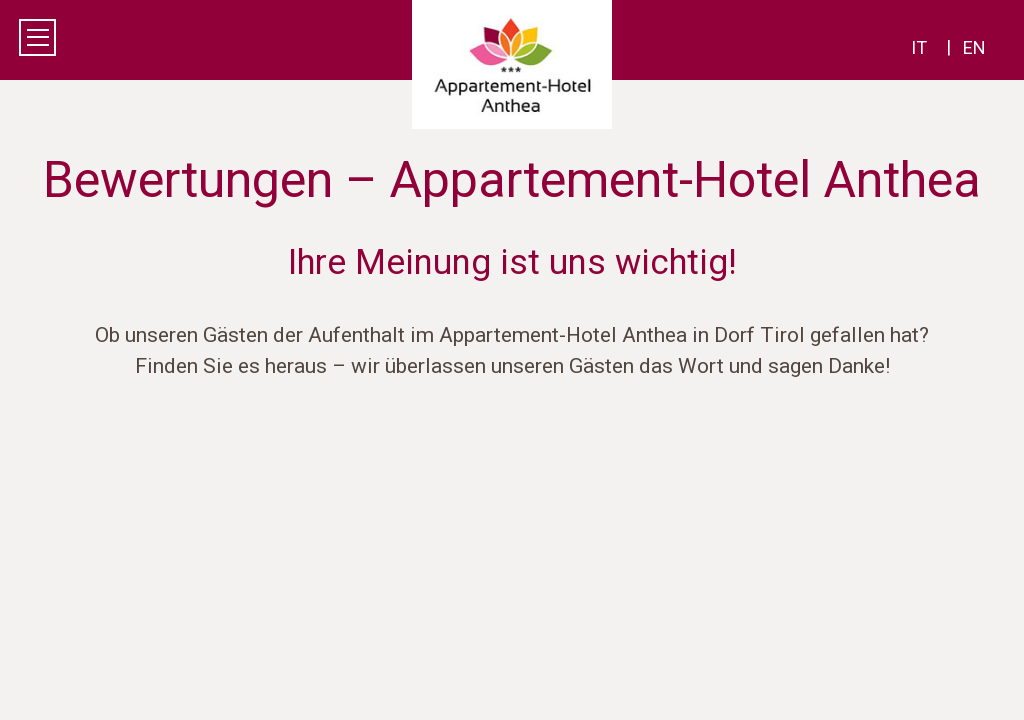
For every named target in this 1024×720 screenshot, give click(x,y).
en (974, 47)
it (919, 47)
